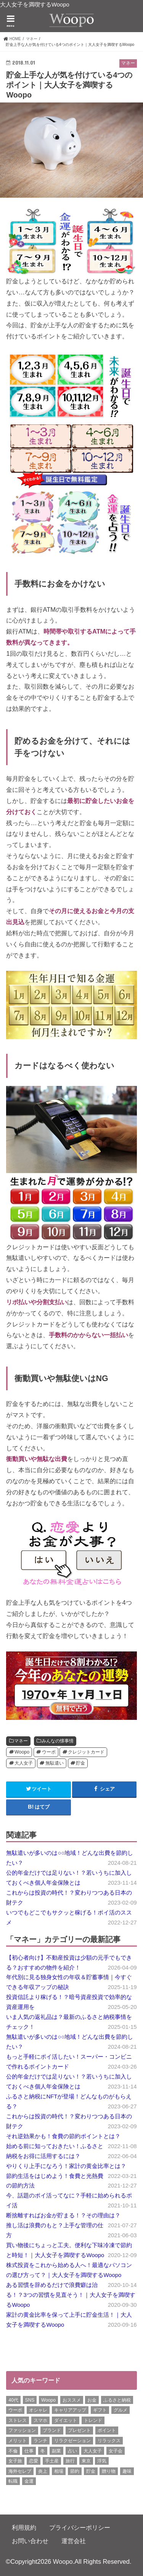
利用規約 (24, 2527)
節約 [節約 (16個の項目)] (74, 2471)
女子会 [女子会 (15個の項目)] (115, 2451)
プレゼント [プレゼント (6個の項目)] (79, 2430)
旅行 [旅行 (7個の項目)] (70, 2461)
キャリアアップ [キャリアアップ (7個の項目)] (70, 2410)
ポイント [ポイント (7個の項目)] (107, 2430)
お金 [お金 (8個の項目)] (91, 2400)
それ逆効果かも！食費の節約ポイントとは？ (63, 2136)
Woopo (21, 1752)
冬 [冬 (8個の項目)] (42, 2451)
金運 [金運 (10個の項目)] (29, 2481)
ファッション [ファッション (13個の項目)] (22, 2430)
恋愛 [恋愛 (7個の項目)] (33, 2461)
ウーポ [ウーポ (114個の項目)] (15, 2410)
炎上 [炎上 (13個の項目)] (42, 2471)
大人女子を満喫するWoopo (34, 5)
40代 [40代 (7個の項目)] (13, 2400)
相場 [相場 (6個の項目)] (58, 2471)
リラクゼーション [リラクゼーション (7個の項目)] (72, 2440)
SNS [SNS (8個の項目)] (30, 2400)
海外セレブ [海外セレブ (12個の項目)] (19, 2471)
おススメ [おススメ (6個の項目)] (72, 2400)
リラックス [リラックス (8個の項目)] (109, 2440)
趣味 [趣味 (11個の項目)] (127, 2471)
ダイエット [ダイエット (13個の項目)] (65, 2420)
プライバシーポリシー (79, 2527)
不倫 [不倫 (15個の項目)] (13, 2451)
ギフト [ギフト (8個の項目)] (100, 2410)
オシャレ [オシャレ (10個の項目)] (38, 2410)
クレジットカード (86, 1752)
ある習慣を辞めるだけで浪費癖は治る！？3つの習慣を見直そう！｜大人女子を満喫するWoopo (70, 2295)
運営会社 (73, 2540)
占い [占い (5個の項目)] (72, 2451)
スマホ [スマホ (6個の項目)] (40, 2420)
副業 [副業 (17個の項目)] (56, 2451)
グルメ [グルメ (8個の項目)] (120, 2410)
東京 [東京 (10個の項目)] (86, 2461)
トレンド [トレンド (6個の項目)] (93, 2420)
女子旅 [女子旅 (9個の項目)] (15, 2461)
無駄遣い (54, 1763)
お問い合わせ (30, 2540)
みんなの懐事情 (58, 1741)
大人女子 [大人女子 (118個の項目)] (93, 2451)
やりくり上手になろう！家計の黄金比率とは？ (66, 2166)
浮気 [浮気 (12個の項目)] (101, 2461)
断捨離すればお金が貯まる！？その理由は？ (63, 2215)
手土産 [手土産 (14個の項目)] (52, 2461)
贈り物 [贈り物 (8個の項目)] (109, 2471)
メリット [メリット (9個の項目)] (17, 2440)
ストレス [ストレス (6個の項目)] (17, 2420)
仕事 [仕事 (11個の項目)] (29, 2451)
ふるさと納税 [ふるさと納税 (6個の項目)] (117, 2400)
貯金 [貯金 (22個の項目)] (90, 2471)
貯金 (80, 1763)
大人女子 (23, 1763)
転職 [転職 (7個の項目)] (13, 2481)
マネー (21, 1741)
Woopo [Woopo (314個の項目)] (48, 2400)
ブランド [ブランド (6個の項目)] (52, 2430)
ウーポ (49, 1752)
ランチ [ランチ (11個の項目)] (40, 2440)
